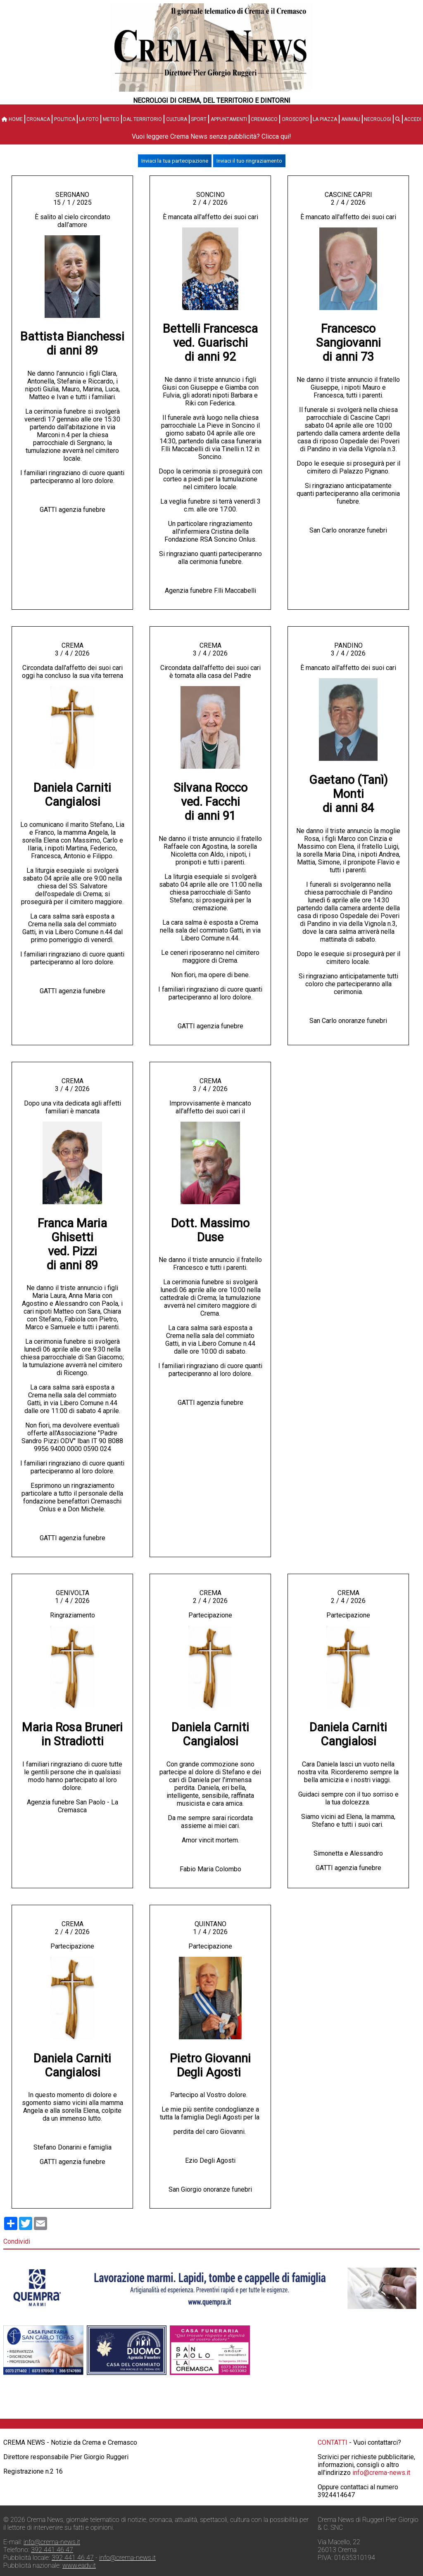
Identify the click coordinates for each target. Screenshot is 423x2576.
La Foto (89, 119)
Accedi (412, 119)
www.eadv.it (79, 2565)
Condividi (16, 2241)
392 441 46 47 (52, 2550)
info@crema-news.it (381, 2473)
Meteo (111, 119)
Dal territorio (142, 119)
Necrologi (377, 119)
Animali (350, 119)
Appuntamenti (229, 119)
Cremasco (264, 119)
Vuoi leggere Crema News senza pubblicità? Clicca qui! (211, 136)
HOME (12, 119)
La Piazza (325, 119)
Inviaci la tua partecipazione (174, 161)
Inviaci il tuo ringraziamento (249, 161)
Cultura (176, 119)
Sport (199, 119)
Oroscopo (295, 119)
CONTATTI (332, 2442)
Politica (64, 119)
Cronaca (38, 119)
